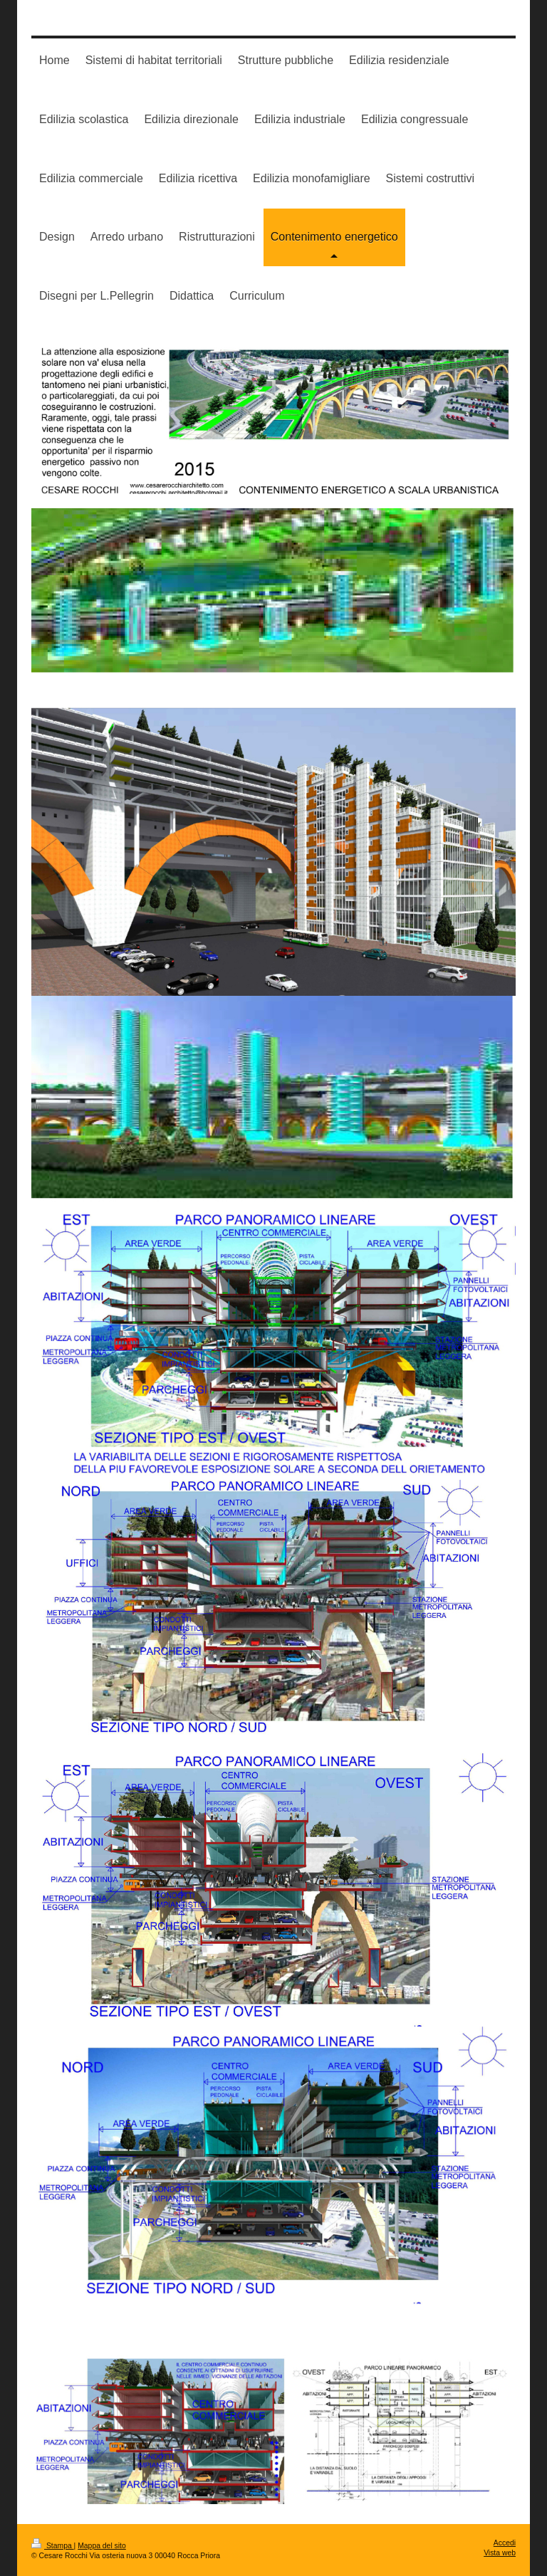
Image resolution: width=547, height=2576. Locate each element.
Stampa (52, 2546)
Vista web (500, 2553)
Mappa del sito (102, 2546)
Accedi (505, 2543)
